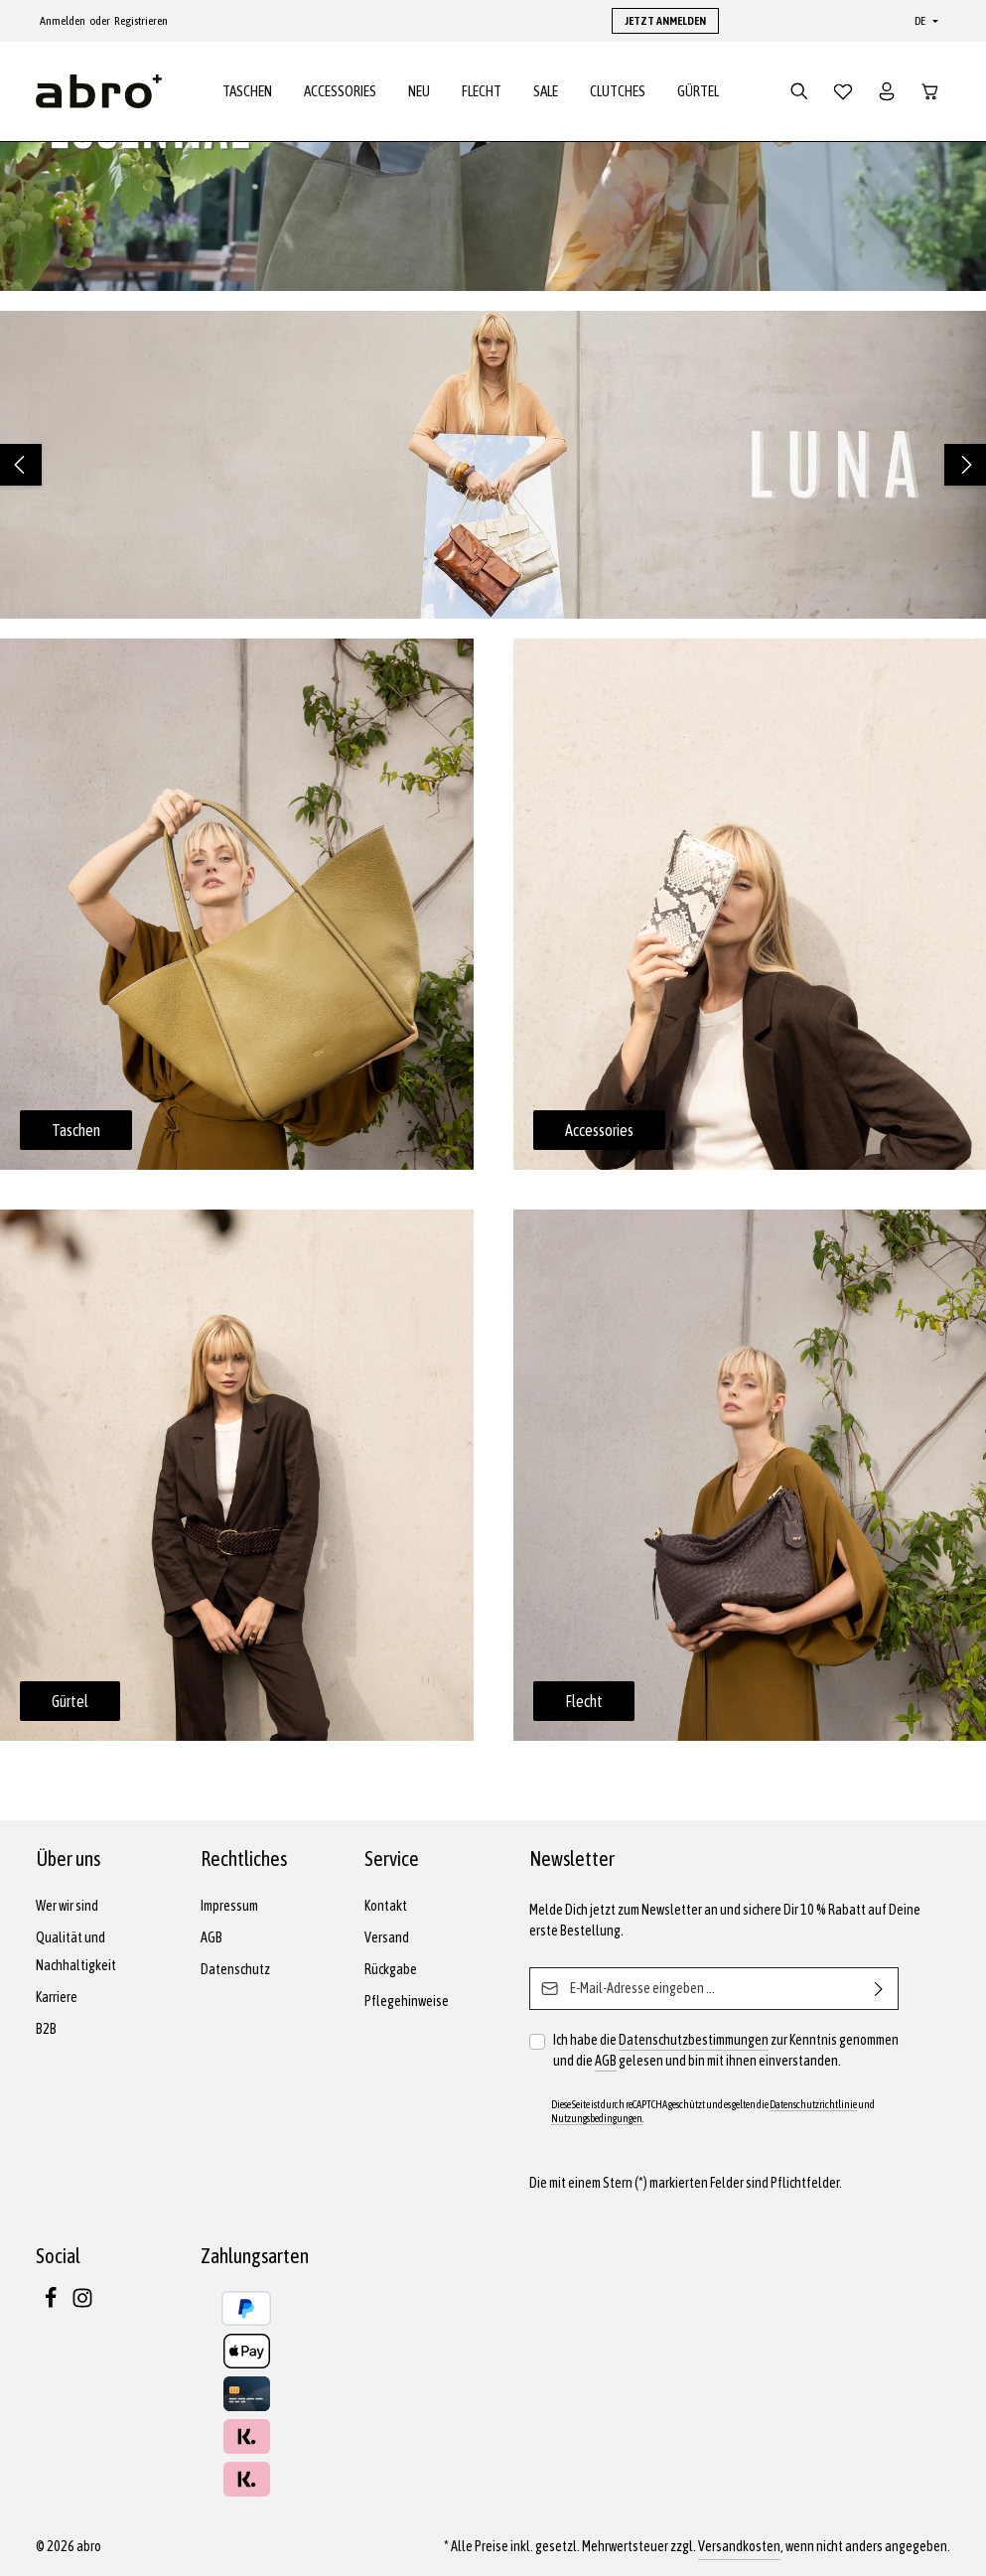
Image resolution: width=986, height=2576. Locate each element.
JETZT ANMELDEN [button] (665, 21)
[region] (493, 465)
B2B (46, 2029)
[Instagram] (82, 2304)
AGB (211, 1937)
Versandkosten (739, 2546)
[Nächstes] (965, 465)
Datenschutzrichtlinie (813, 2104)
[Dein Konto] (887, 91)
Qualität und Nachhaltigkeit (76, 1951)
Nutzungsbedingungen (596, 2118)
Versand (386, 1937)
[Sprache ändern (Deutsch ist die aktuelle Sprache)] (924, 21)
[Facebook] (52, 2304)
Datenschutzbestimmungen (694, 2040)
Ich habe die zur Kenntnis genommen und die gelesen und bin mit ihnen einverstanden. (726, 2051)
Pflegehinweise (406, 2001)
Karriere (56, 1997)
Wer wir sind (67, 1906)
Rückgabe (390, 1969)
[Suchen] (799, 91)
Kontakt (385, 1906)
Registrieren (141, 21)
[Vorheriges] (21, 465)
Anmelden (62, 21)
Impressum (229, 1906)
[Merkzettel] (843, 91)
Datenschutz (235, 1969)
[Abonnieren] (879, 1988)
